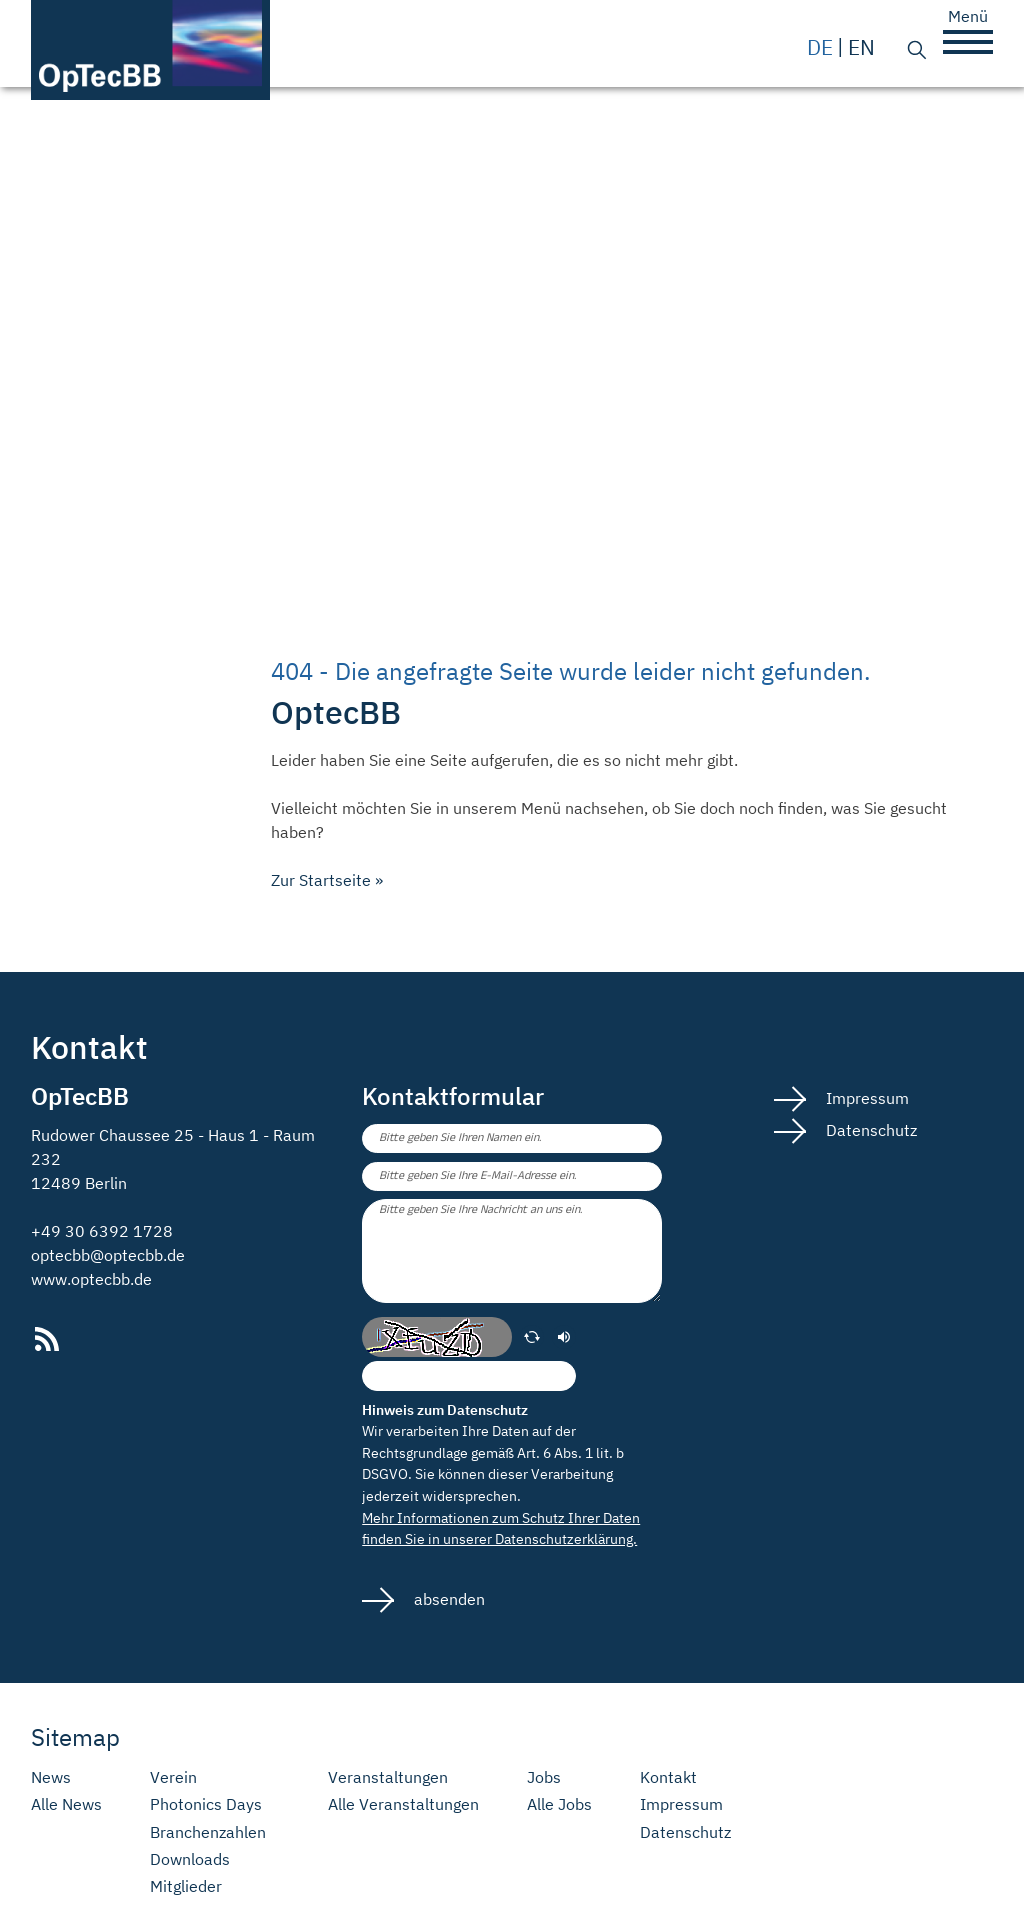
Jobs (544, 1777)
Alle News (66, 1804)
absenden (447, 1599)
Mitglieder (186, 1886)
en (861, 47)
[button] (968, 42)
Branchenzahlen (208, 1832)
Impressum (865, 1098)
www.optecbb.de (91, 1279)
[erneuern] (532, 1337)
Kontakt (668, 1777)
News (51, 1777)
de (820, 47)
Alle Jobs (559, 1804)
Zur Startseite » (327, 880)
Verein (173, 1777)
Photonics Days (206, 1804)
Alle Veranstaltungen (403, 1804)
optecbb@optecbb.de (108, 1255)
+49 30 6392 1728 (102, 1231)
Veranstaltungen (388, 1777)
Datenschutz (869, 1130)
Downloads (190, 1859)
